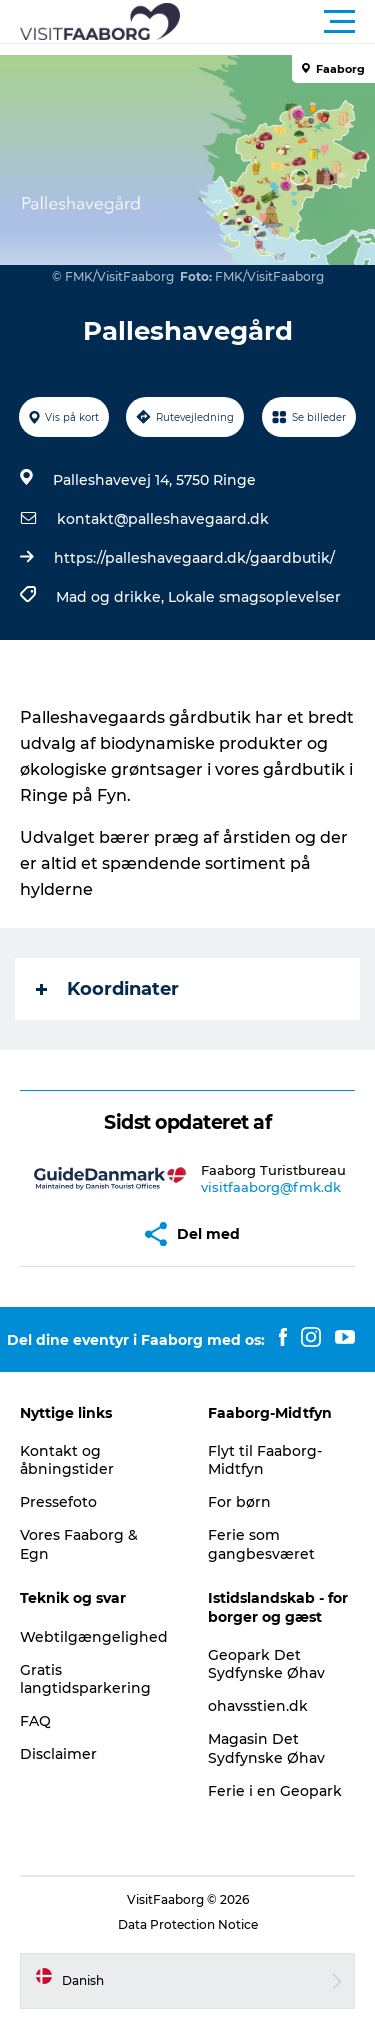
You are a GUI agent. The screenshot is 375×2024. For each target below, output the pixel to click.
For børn (239, 1502)
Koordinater (107, 989)
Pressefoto (58, 1502)
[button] (277, 22)
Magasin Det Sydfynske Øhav (266, 1748)
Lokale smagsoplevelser (254, 597)
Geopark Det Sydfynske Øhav (266, 1664)
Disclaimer (58, 1754)
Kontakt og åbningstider (67, 1460)
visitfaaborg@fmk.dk (271, 1187)
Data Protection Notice (188, 1924)
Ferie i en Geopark (275, 1791)
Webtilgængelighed (94, 1637)
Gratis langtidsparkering (85, 1679)
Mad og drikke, (112, 597)
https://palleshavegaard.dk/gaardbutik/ (194, 558)
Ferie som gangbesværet (261, 1544)
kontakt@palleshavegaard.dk (163, 519)
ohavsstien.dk (258, 1706)
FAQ (35, 1721)
